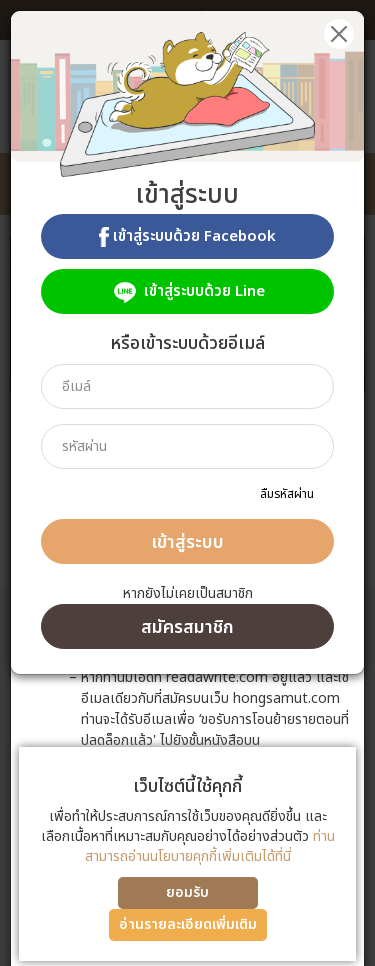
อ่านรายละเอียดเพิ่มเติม (188, 924)
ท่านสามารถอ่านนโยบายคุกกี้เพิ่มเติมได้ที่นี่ (210, 846)
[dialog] (187, 483)
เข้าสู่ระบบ (187, 542)
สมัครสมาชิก (187, 627)
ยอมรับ (187, 892)
